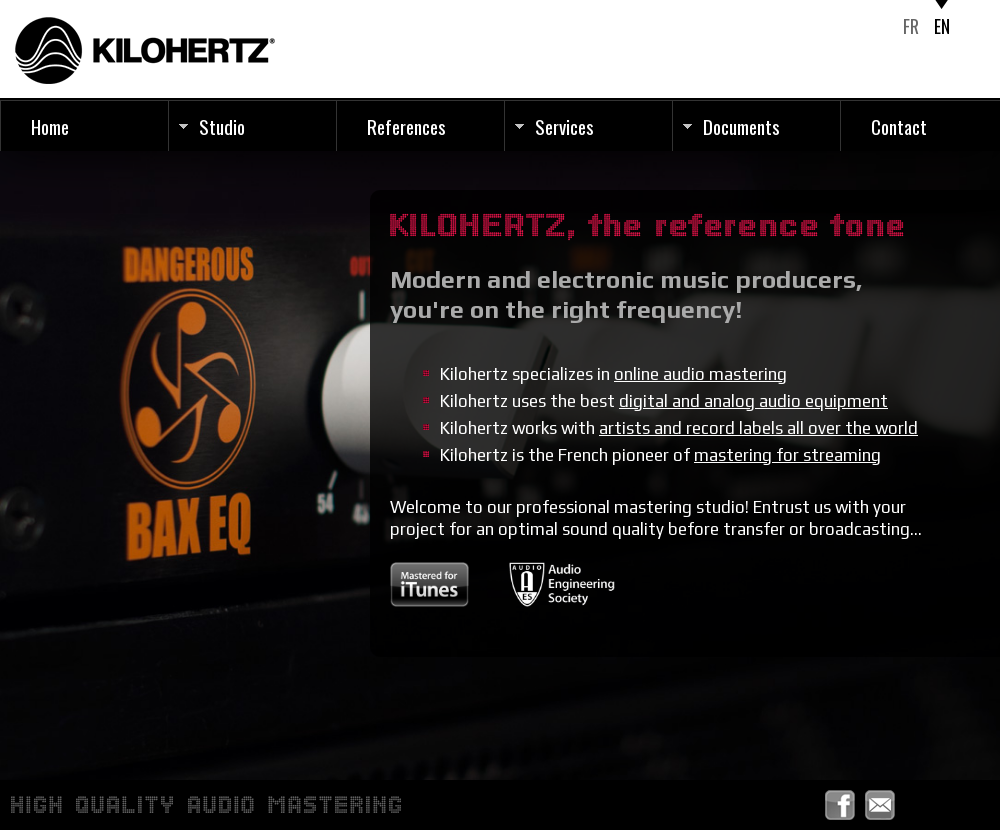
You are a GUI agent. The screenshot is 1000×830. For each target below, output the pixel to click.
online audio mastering (700, 374)
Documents (741, 126)
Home (50, 126)
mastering (787, 455)
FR (911, 26)
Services (564, 126)
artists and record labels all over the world (758, 428)
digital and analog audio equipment (753, 401)
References (406, 126)
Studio (222, 126)
